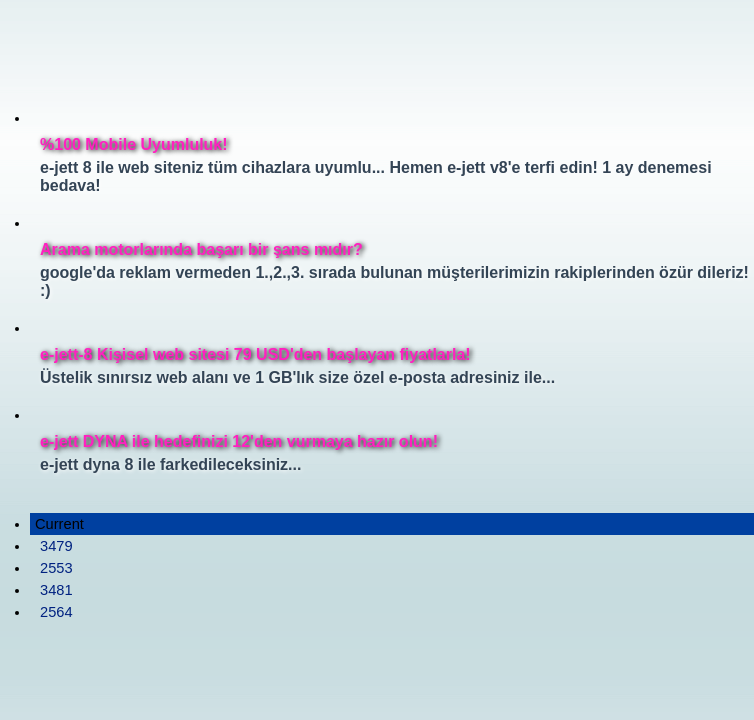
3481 (56, 590)
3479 (56, 546)
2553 (56, 568)
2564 (56, 612)
